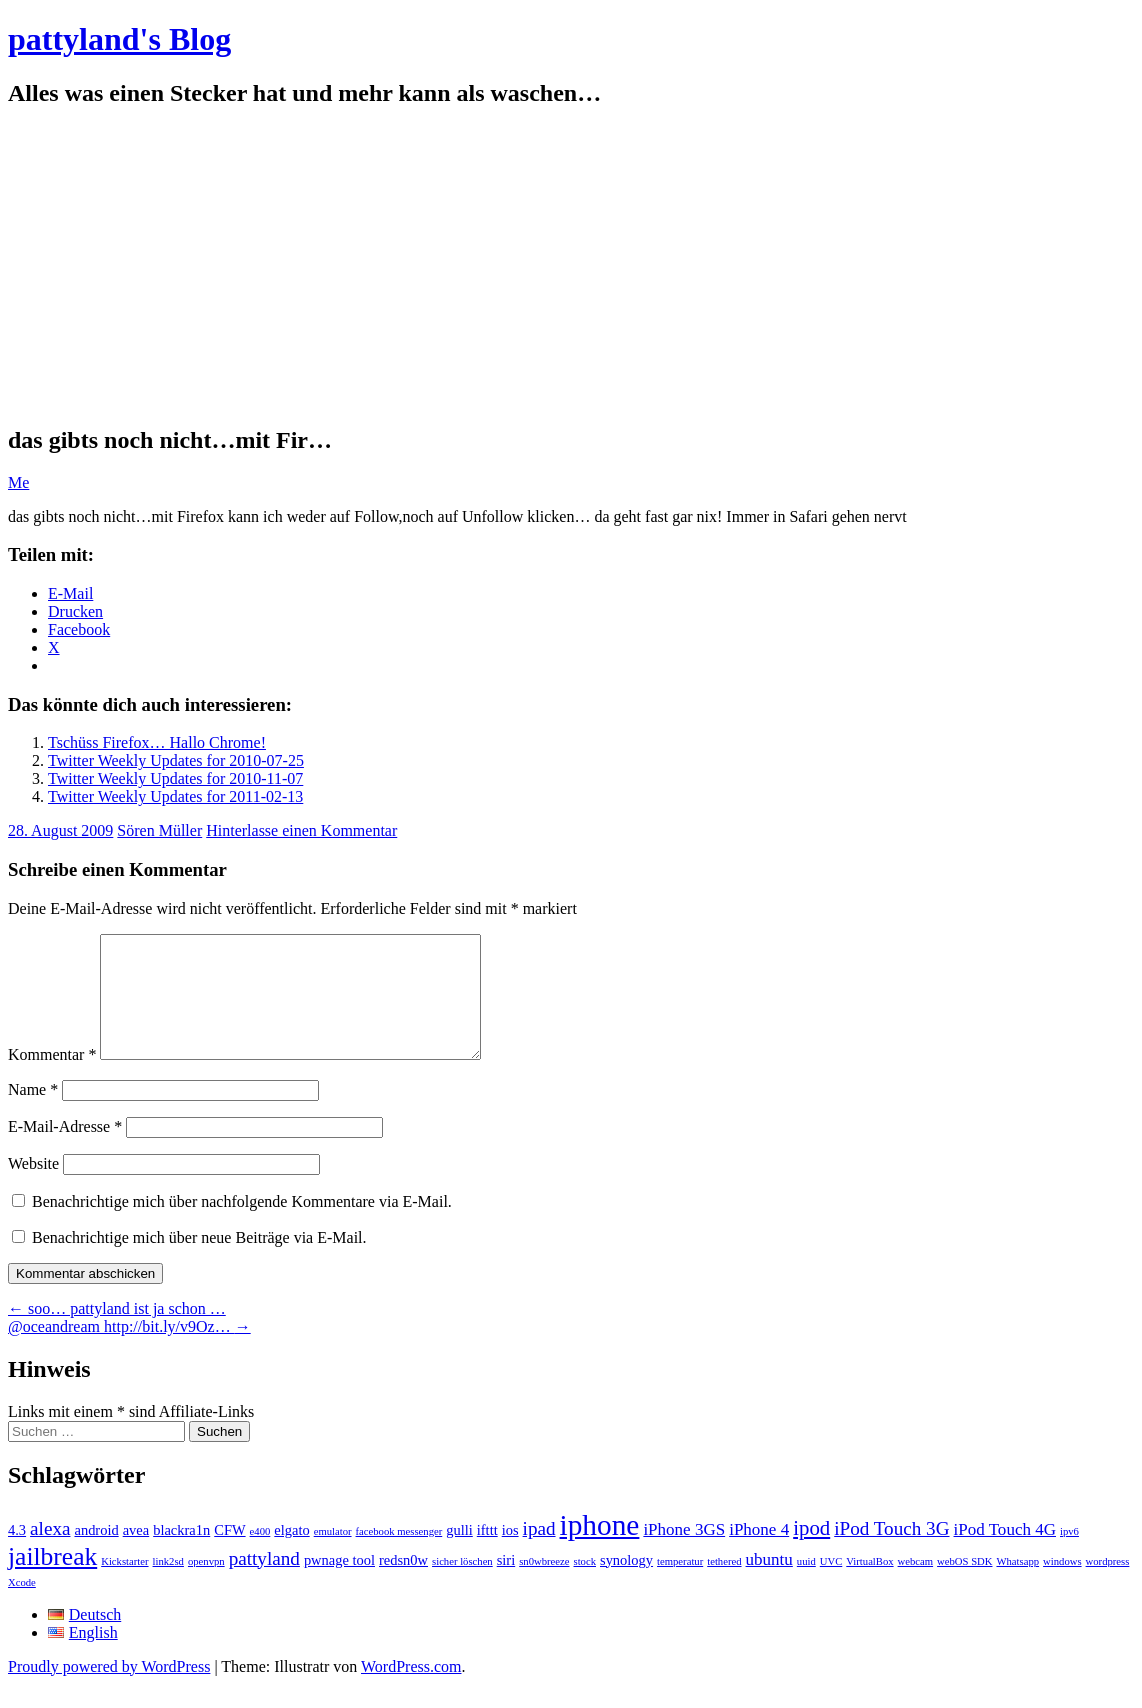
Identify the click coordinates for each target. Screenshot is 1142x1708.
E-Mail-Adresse (65, 1150)
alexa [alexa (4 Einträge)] (50, 1552)
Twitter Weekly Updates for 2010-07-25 (176, 760)
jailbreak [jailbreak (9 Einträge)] (52, 1580)
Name (33, 1113)
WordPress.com (411, 1690)
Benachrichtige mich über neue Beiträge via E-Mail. (199, 1261)
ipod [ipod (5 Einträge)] (811, 1552)
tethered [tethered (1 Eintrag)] (724, 1585)
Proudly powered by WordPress (109, 1690)
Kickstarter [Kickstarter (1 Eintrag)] (124, 1585)
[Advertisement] (571, 267)
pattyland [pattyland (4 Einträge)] (264, 1582)
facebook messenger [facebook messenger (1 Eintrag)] (399, 1555)
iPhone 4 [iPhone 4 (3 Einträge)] (759, 1553)
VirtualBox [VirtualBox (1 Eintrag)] (869, 1585)
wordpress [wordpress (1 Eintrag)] (1108, 1585)
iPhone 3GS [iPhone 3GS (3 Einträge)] (684, 1553)
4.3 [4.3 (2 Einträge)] (17, 1554)
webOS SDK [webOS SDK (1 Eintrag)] (964, 1585)
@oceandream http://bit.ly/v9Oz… (129, 1350)
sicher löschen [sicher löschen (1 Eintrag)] (462, 1585)
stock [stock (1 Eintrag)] (585, 1585)
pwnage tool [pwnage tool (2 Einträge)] (339, 1584)
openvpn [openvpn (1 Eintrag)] (206, 1585)
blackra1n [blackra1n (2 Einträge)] (181, 1554)
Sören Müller (159, 830)
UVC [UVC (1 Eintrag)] (831, 1585)
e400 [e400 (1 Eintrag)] (260, 1555)
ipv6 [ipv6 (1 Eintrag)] (1069, 1555)
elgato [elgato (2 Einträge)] (291, 1554)
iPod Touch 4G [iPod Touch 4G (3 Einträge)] (1005, 1553)
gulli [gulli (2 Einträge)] (459, 1554)
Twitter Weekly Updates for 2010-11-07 (175, 778)
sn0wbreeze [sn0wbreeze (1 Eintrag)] (544, 1585)
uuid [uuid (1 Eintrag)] (806, 1585)
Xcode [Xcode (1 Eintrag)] (22, 1606)
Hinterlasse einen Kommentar (301, 830)
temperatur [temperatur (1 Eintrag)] (680, 1585)
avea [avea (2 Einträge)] (136, 1554)
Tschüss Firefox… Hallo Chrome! (157, 742)
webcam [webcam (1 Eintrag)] (916, 1585)
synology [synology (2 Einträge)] (626, 1584)
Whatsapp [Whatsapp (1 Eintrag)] (1017, 1585)
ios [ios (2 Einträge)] (510, 1554)
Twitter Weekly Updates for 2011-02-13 (175, 796)
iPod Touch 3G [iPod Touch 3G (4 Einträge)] (891, 1552)
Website (33, 1187)
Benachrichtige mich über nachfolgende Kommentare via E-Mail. (242, 1225)
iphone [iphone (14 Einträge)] (600, 1549)
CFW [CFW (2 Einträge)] (229, 1554)
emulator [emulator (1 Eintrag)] (333, 1555)
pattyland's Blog (119, 39)
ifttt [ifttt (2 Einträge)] (487, 1554)
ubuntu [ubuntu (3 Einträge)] (769, 1583)
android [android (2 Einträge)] (96, 1554)
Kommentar (52, 1078)
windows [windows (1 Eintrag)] (1062, 1585)
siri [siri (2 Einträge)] (506, 1584)
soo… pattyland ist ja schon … (117, 1332)
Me (18, 482)
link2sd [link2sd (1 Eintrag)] (168, 1585)
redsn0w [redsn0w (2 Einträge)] (403, 1584)
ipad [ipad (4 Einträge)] (539, 1552)
